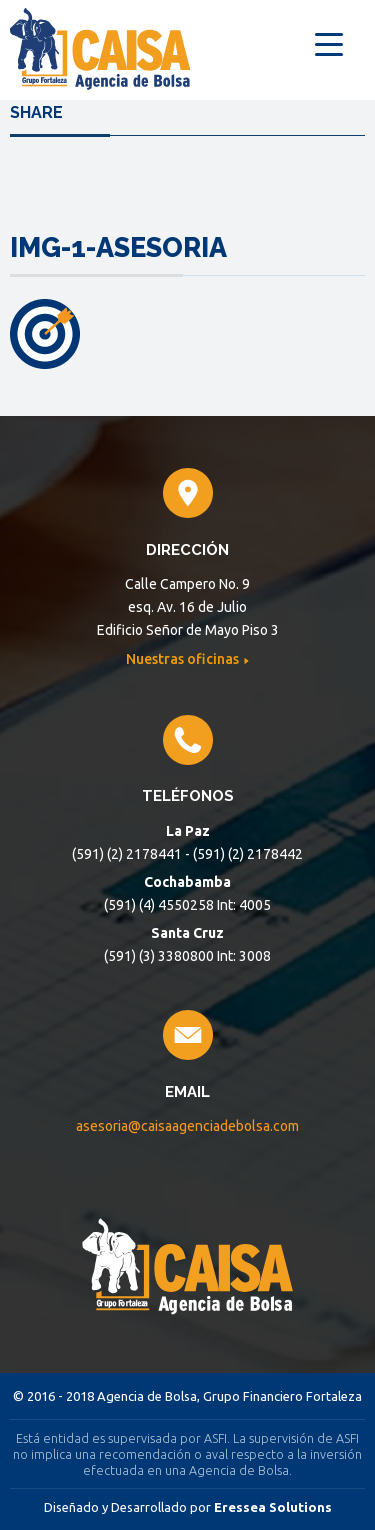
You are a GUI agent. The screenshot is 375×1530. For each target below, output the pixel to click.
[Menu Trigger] (328, 42)
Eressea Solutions (273, 1507)
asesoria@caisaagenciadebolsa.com (187, 1126)
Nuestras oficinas (184, 659)
